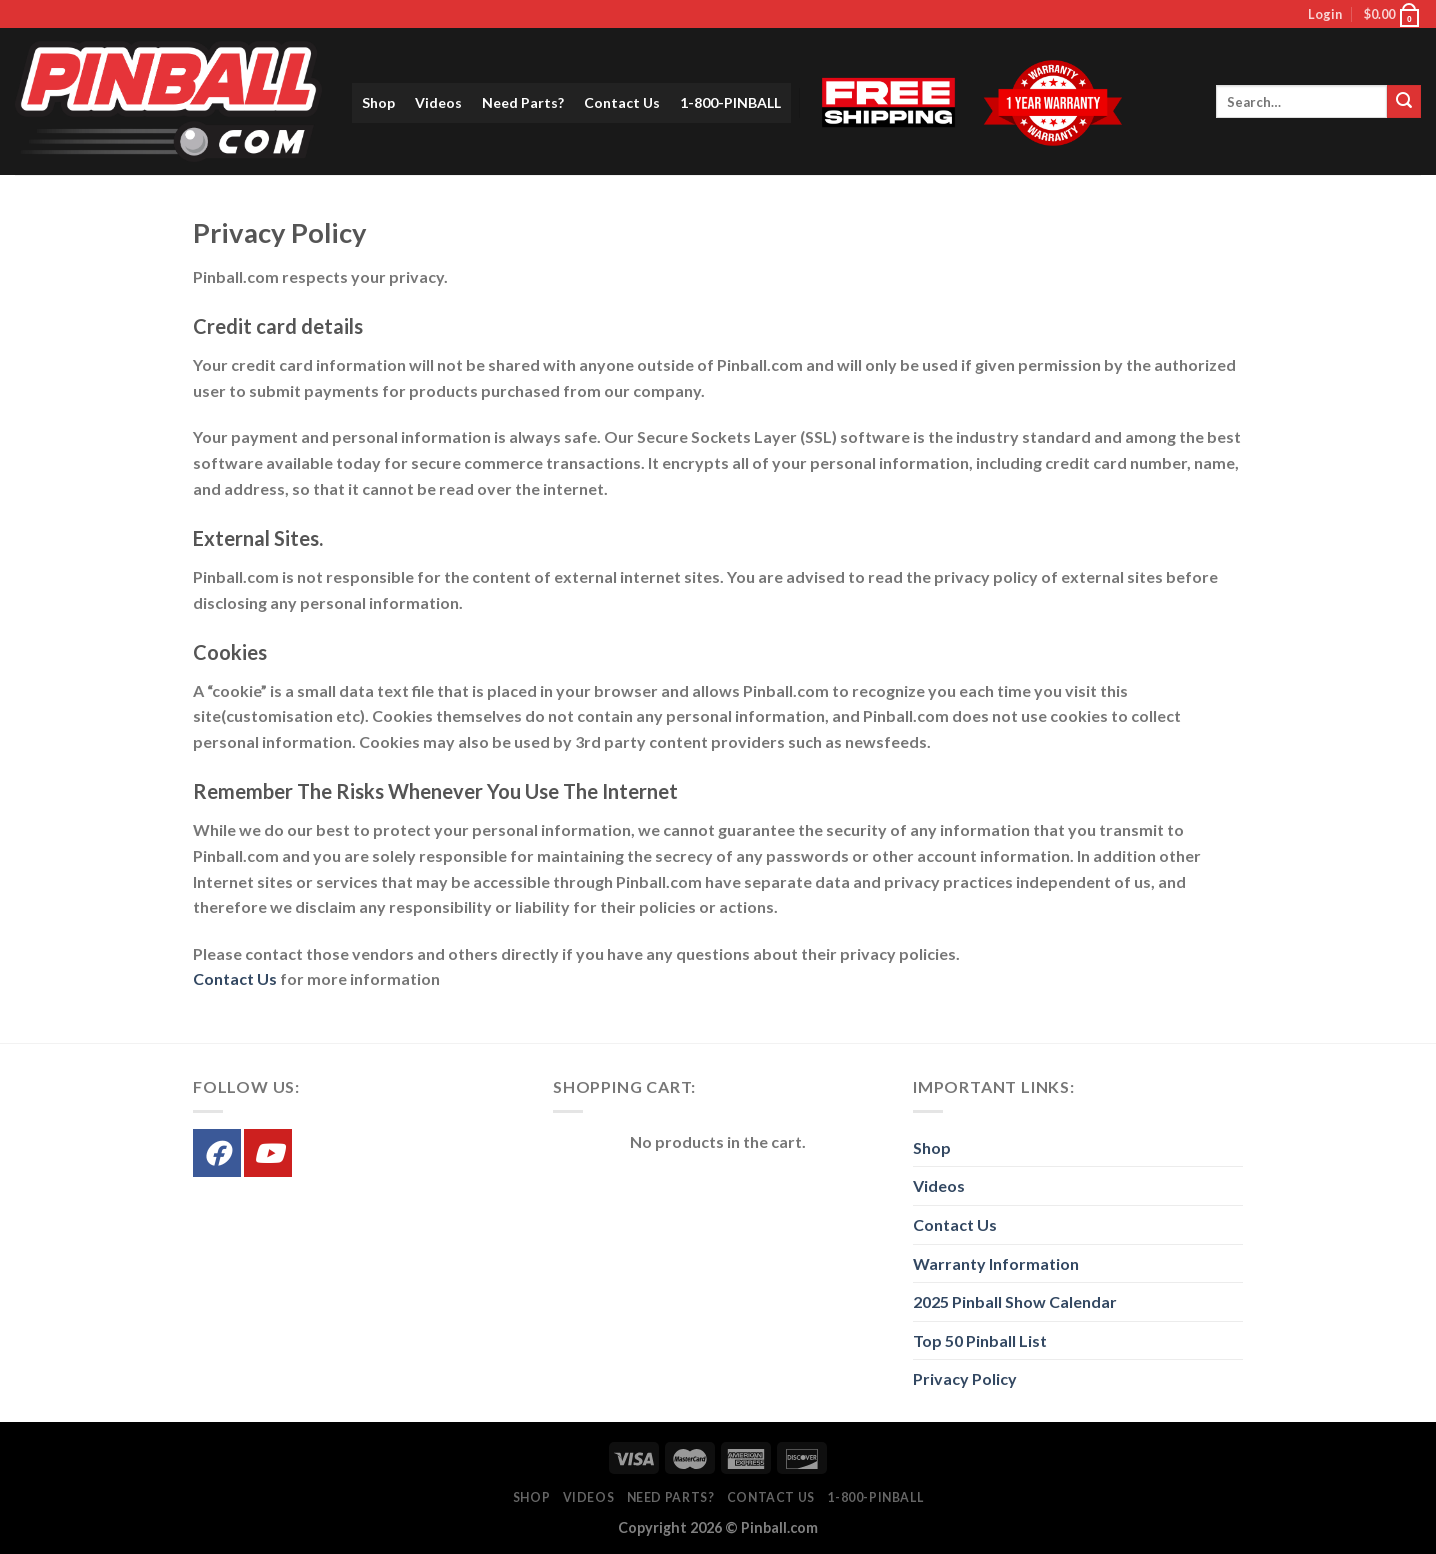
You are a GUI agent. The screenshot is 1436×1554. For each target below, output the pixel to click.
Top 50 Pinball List (980, 1340)
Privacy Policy (965, 1378)
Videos (438, 102)
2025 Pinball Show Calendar (1015, 1301)
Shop (378, 102)
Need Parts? (523, 102)
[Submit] (1404, 102)
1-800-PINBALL (730, 102)
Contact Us (622, 102)
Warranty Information (996, 1263)
